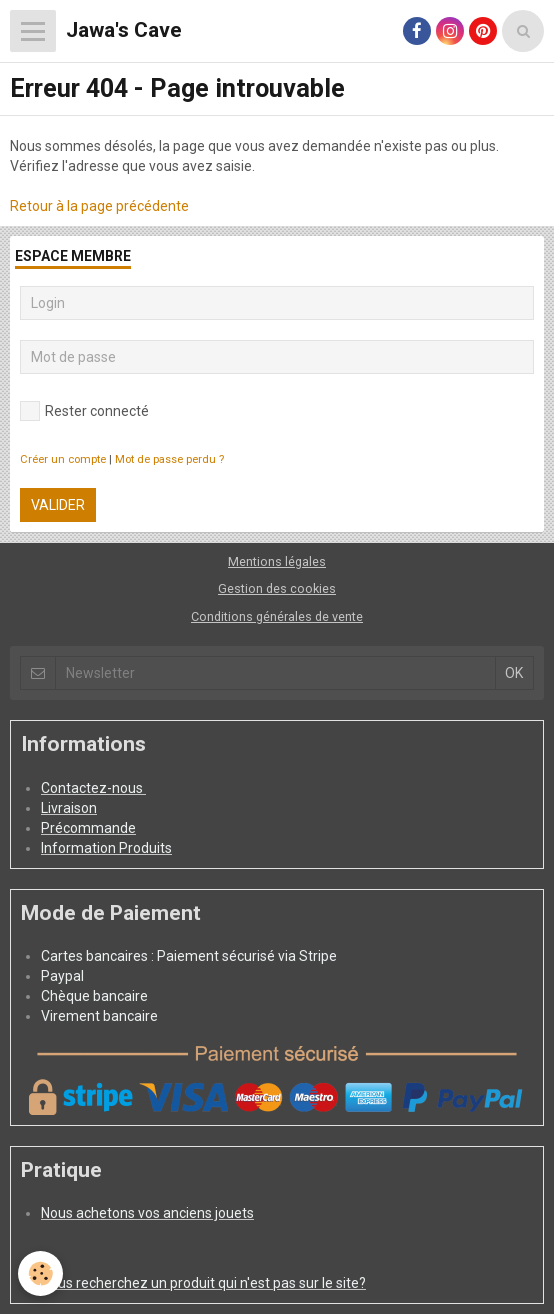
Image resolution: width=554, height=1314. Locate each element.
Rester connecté (84, 411)
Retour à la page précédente (99, 206)
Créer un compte (63, 459)
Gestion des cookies (277, 588)
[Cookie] (40, 1273)
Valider (58, 505)
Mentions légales (277, 561)
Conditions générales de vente (277, 616)
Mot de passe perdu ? (169, 459)
